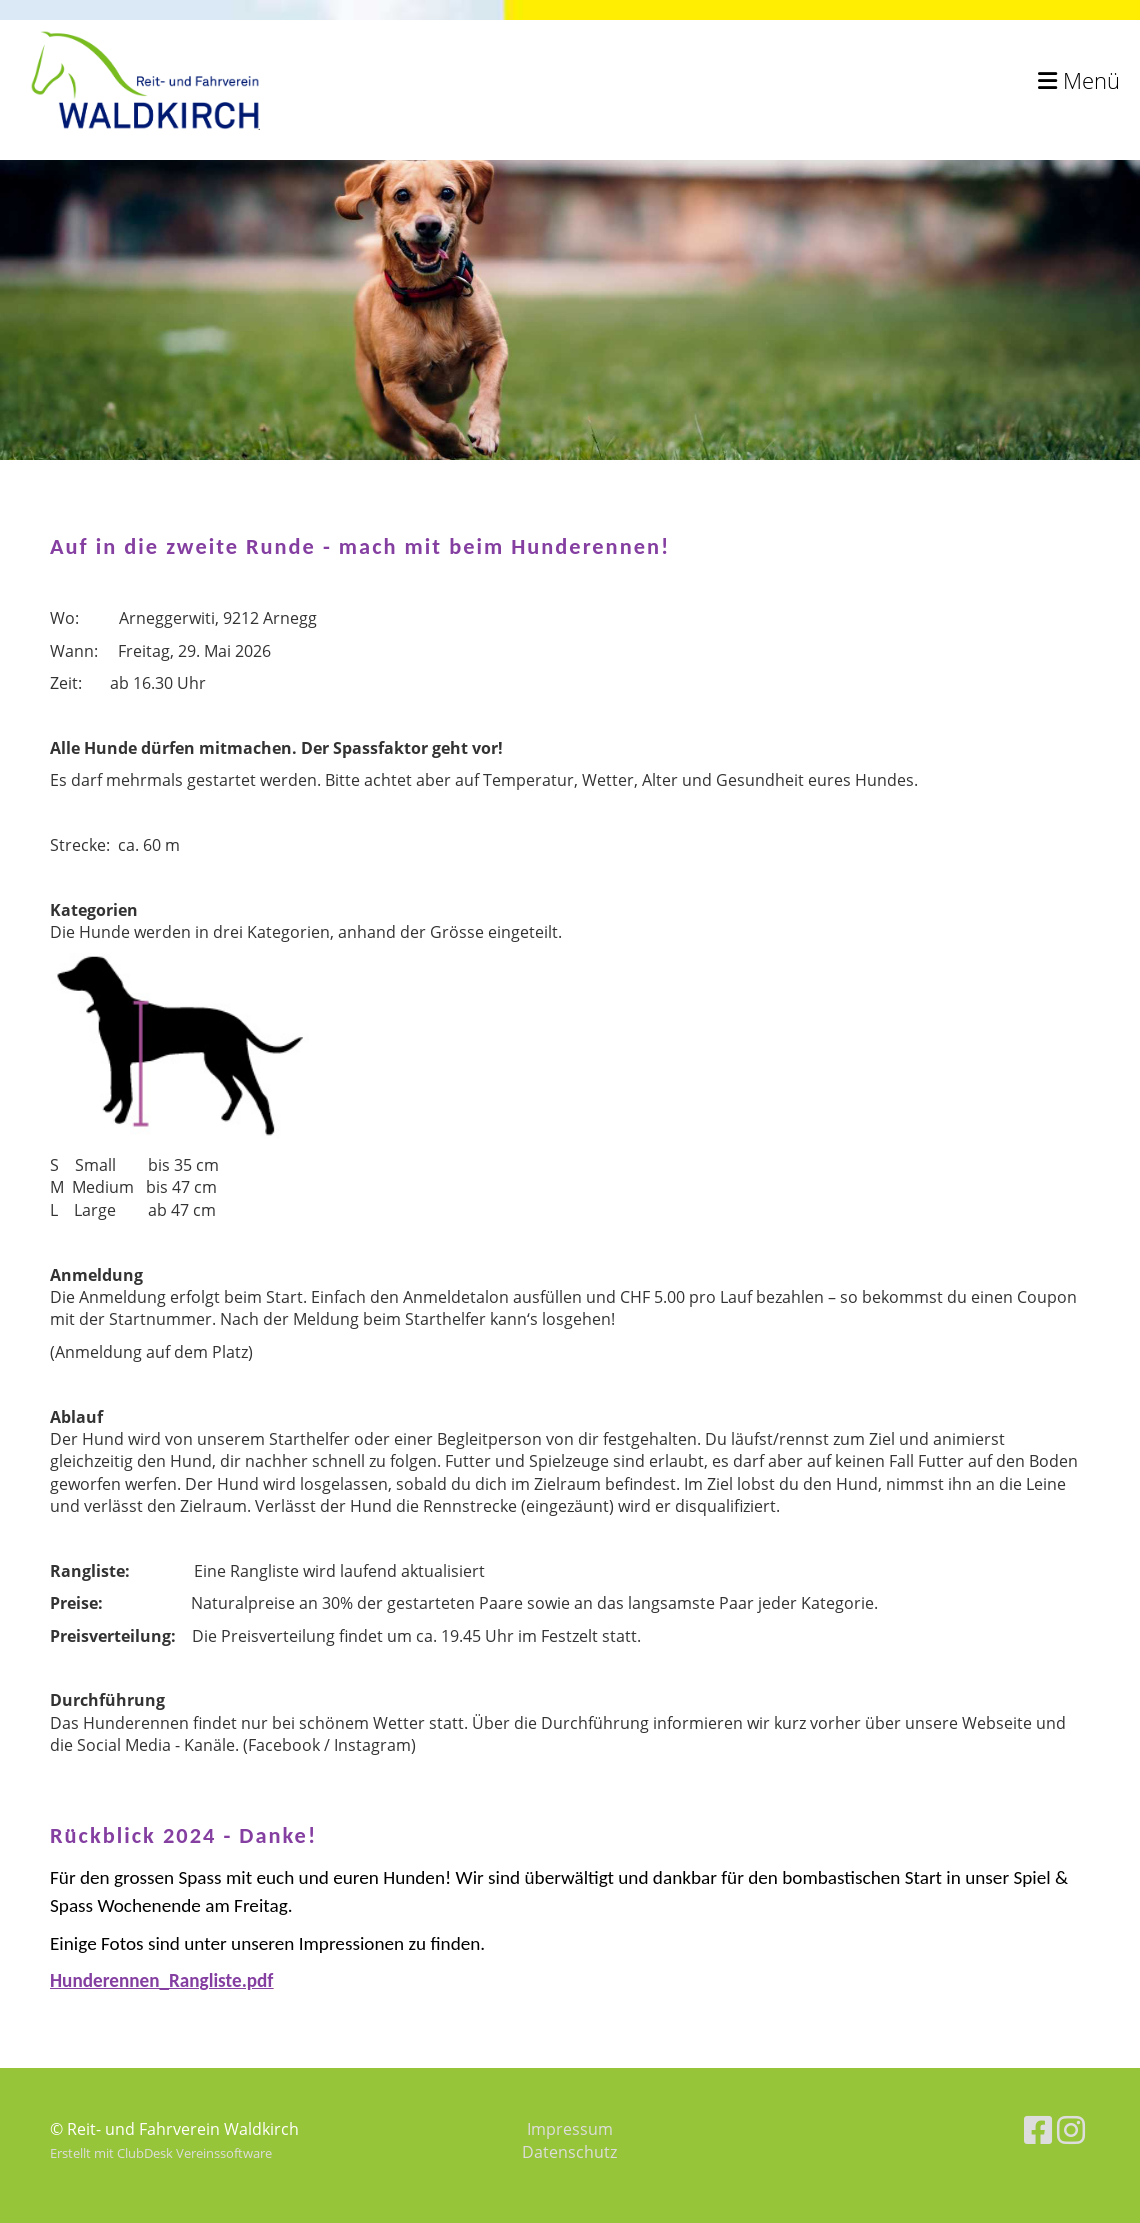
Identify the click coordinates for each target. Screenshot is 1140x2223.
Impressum (570, 2129)
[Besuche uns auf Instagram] (1071, 2129)
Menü (1079, 80)
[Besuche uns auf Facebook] (1038, 2129)
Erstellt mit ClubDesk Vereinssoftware (161, 2153)
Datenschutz (569, 2152)
